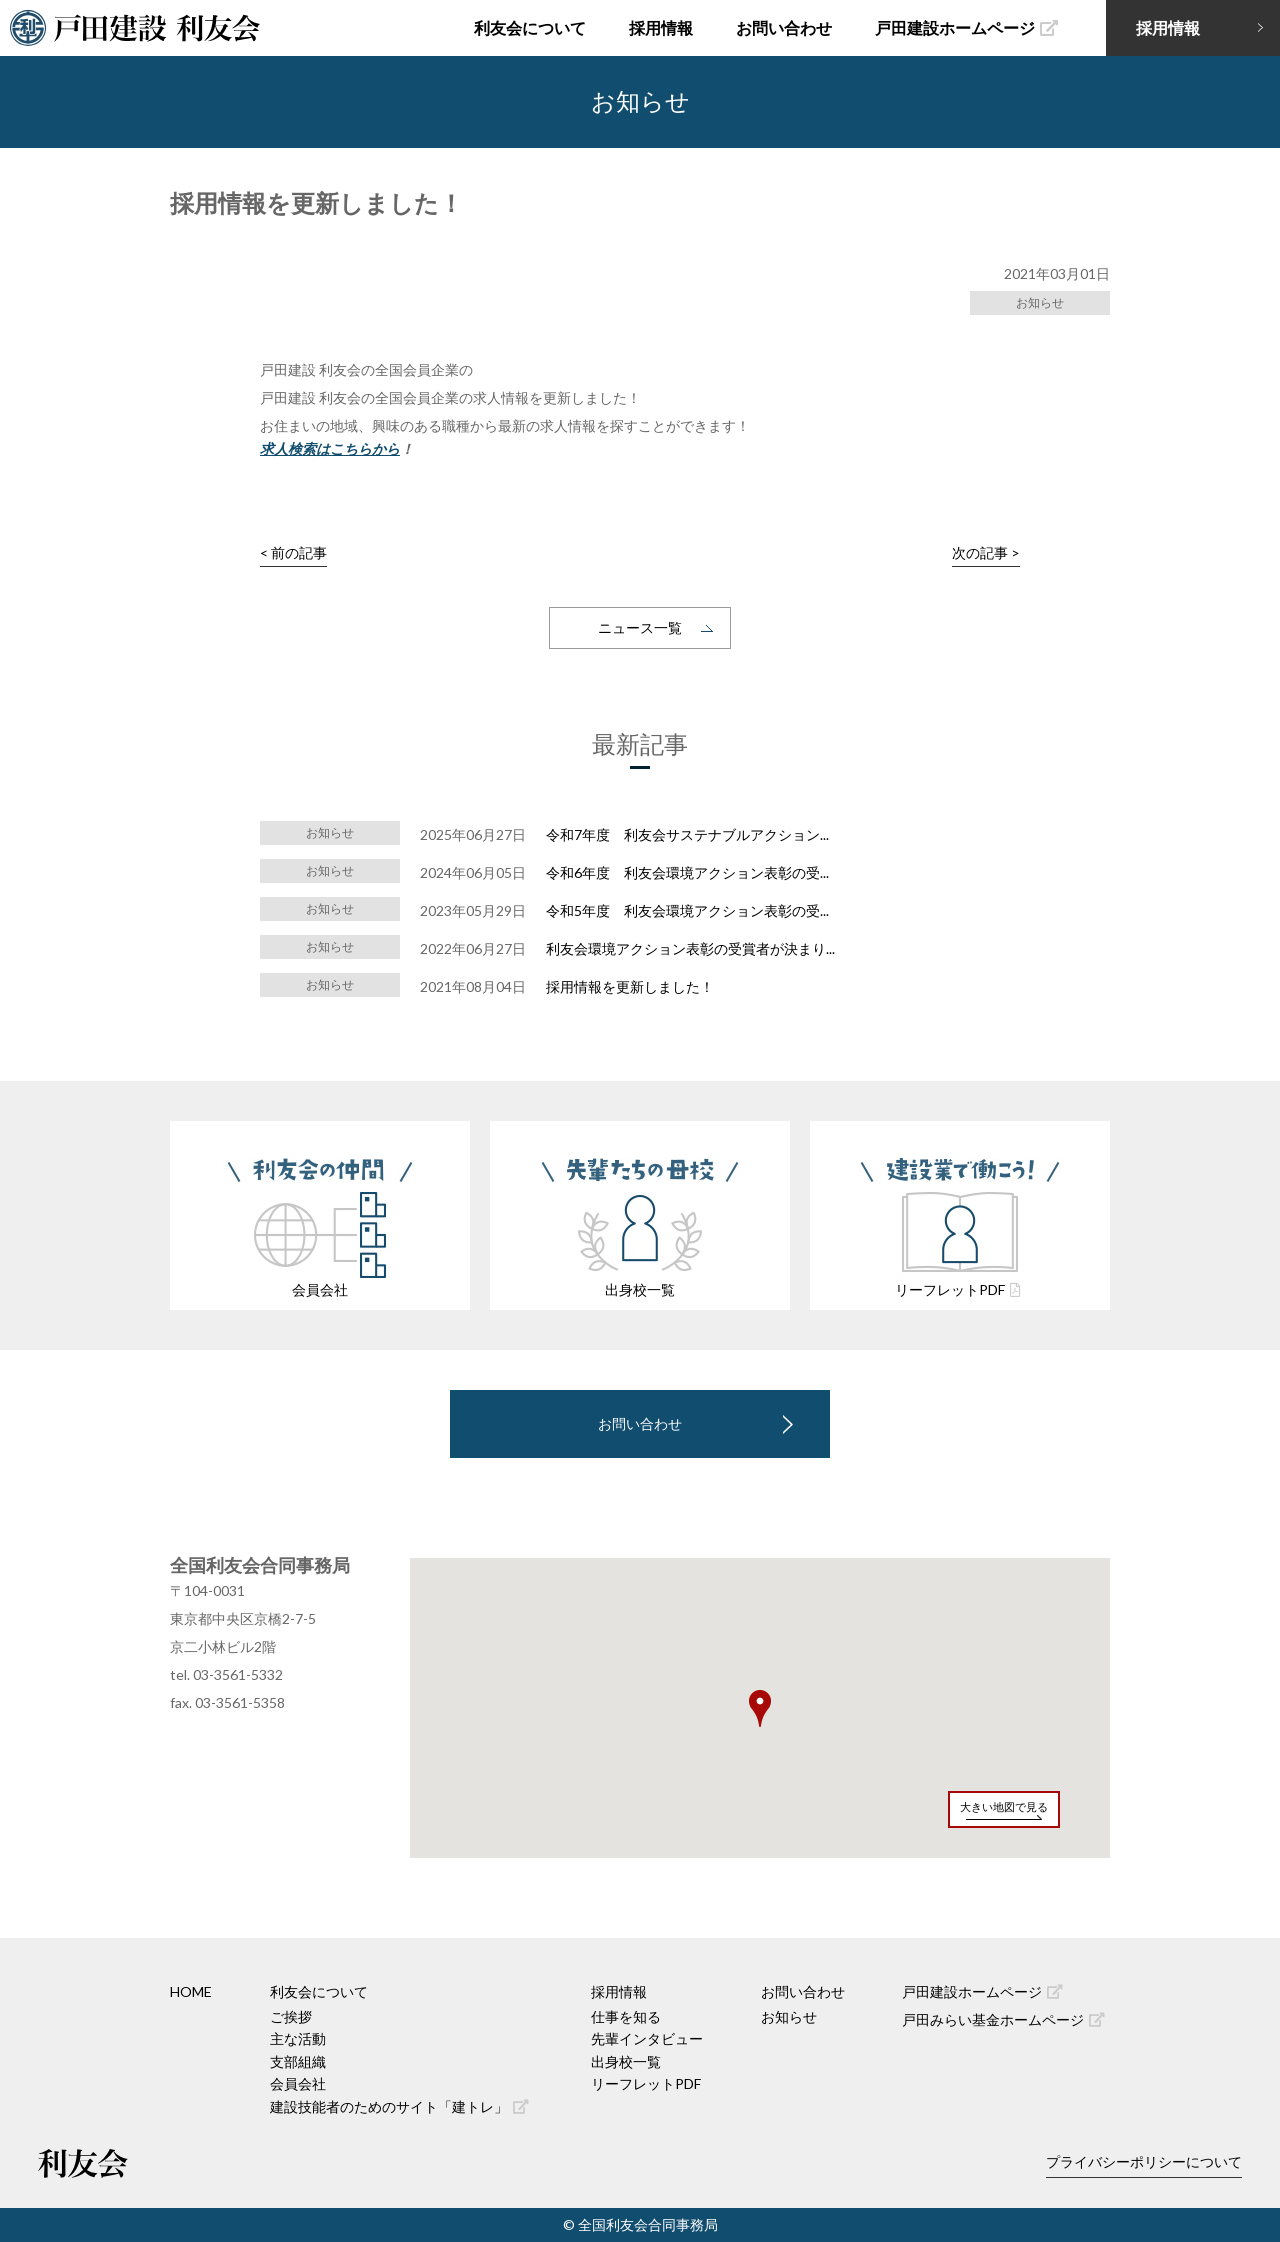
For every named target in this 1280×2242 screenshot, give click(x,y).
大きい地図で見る (1004, 1806)
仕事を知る (626, 2016)
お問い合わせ (784, 27)
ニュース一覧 (640, 627)
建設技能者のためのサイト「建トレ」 (399, 2106)
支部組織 (298, 2061)
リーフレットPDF (646, 2083)
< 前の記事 (293, 552)
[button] (760, 1708)
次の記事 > (986, 552)
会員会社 (298, 2083)
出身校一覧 (626, 2061)
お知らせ (789, 2016)
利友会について (530, 27)
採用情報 (661, 27)
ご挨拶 (291, 2016)
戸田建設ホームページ (966, 27)
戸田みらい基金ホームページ (1003, 2019)
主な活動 (298, 2038)
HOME (191, 1991)
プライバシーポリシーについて (1144, 2161)
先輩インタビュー (647, 2038)
